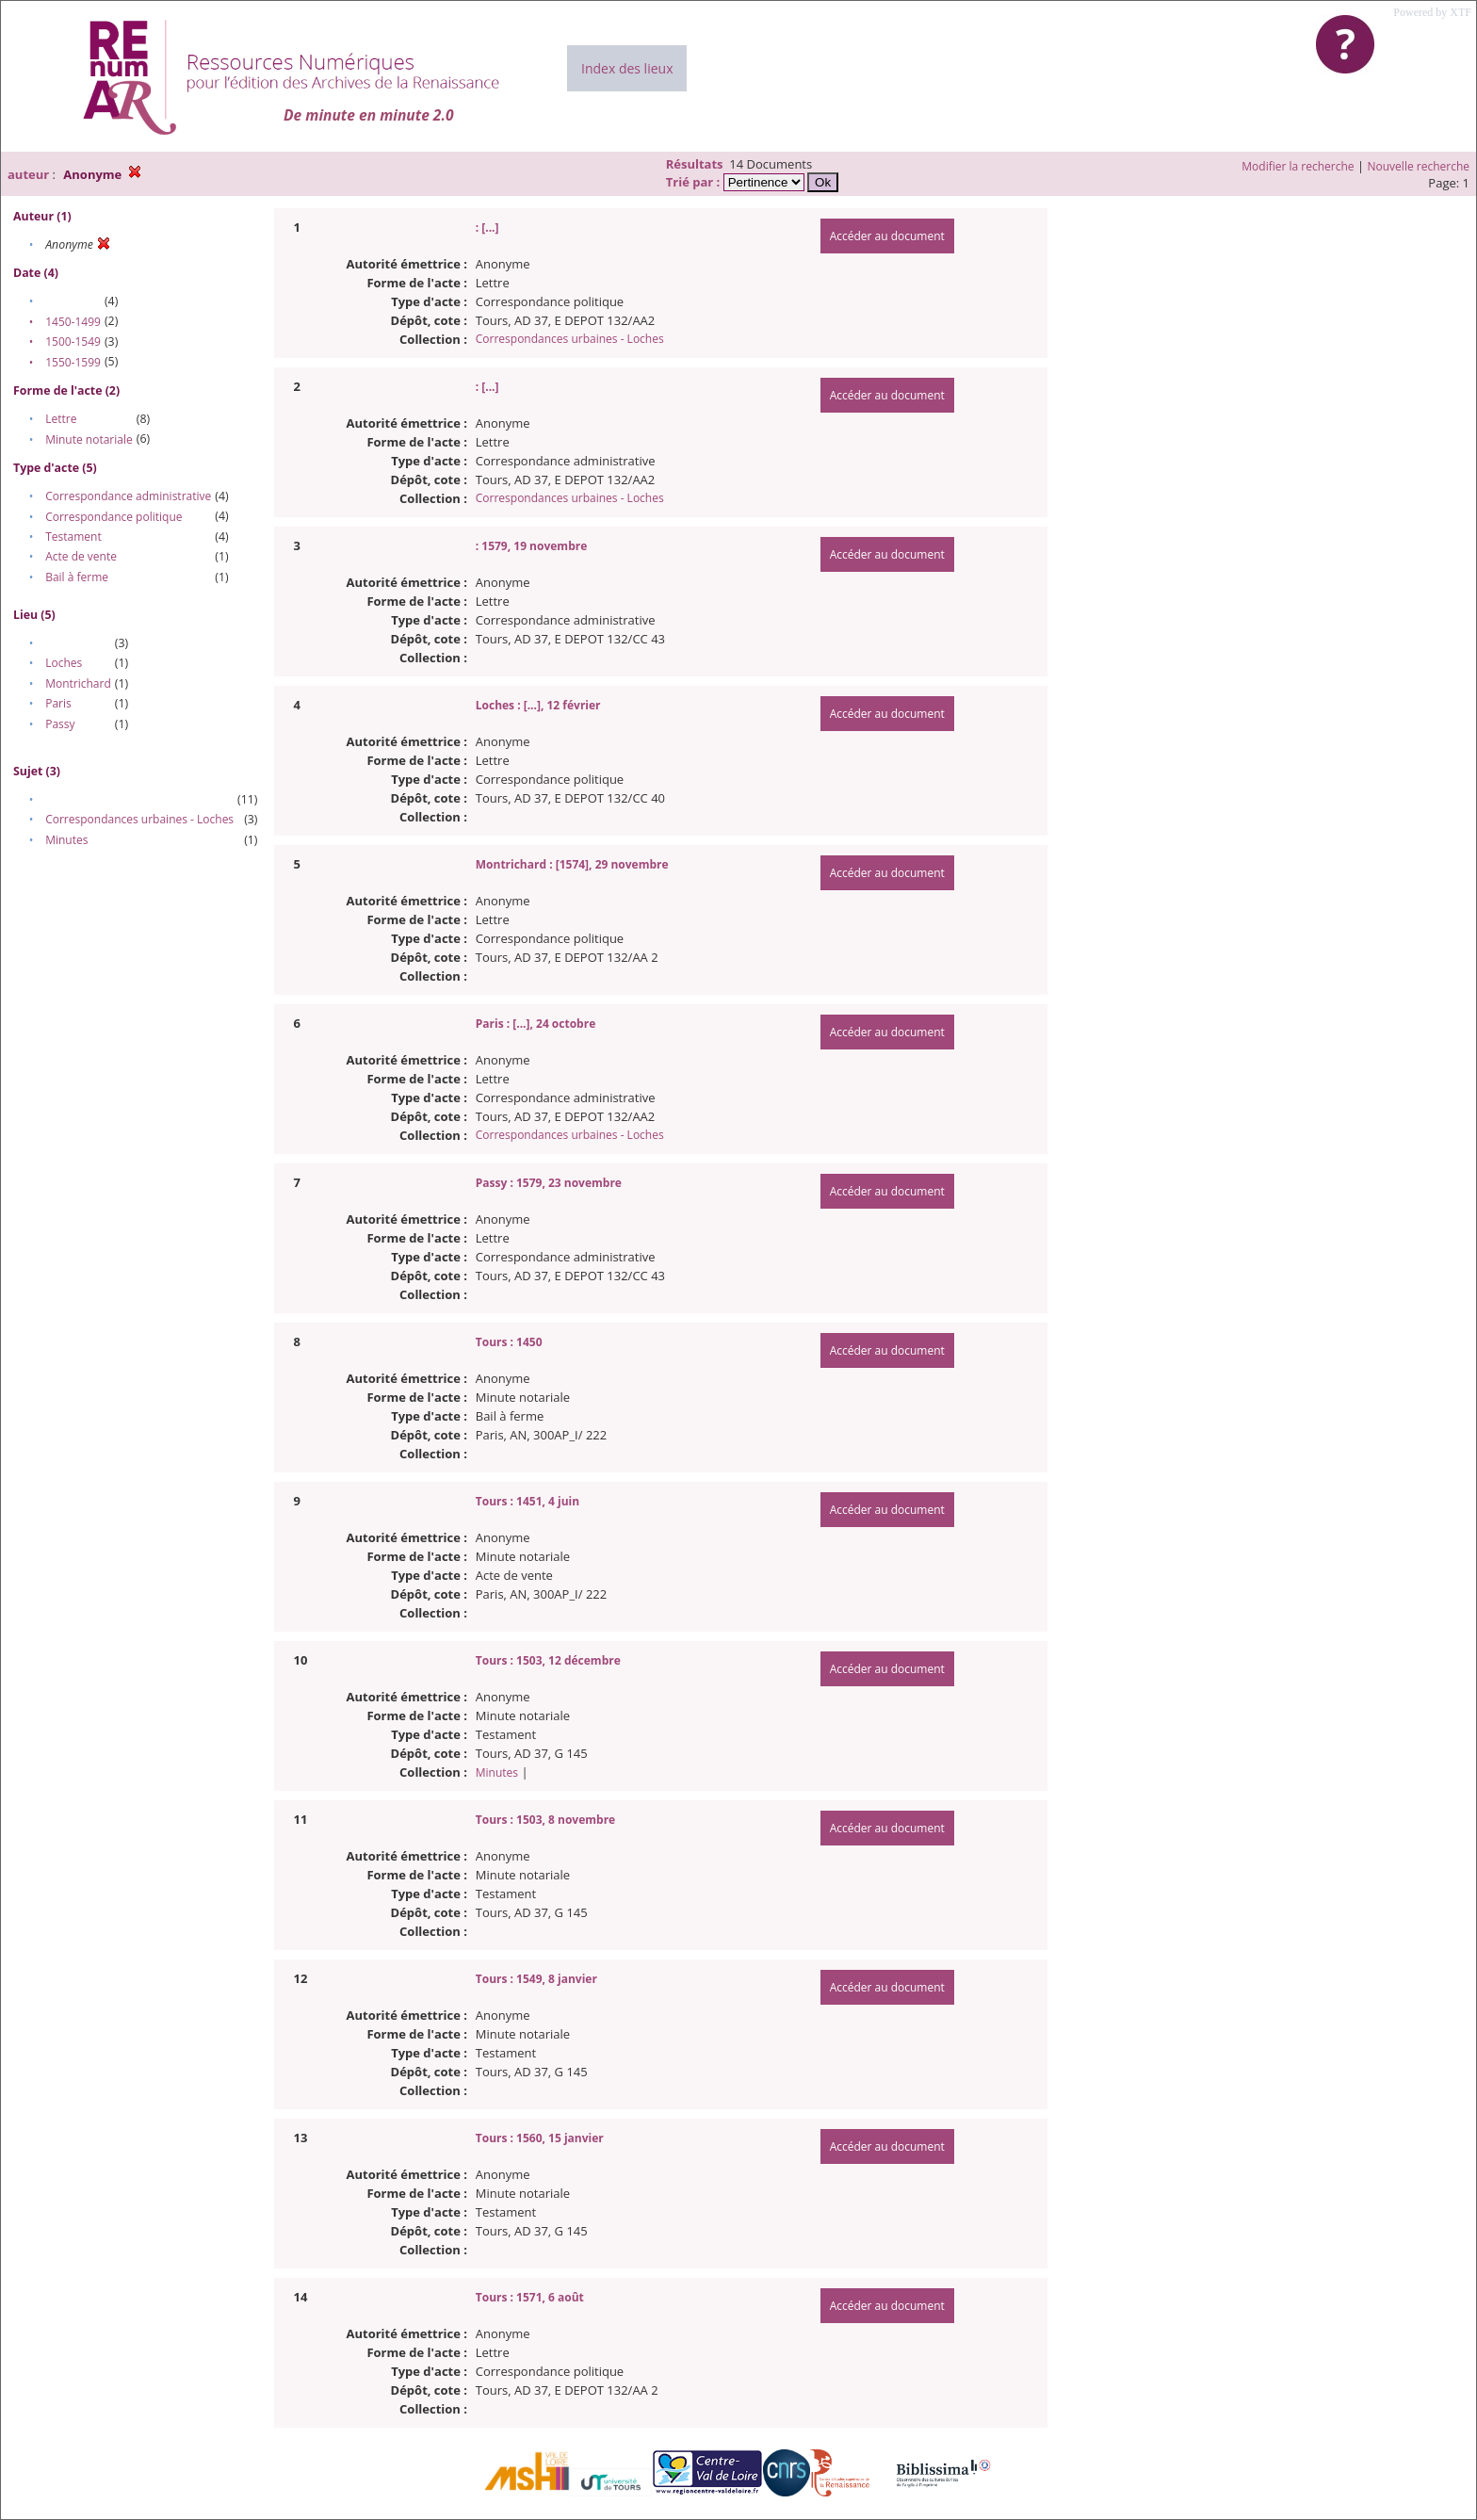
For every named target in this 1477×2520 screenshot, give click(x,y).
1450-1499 (73, 322)
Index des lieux (627, 68)
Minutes (66, 840)
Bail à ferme (76, 577)
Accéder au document (887, 236)
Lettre (60, 419)
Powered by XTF (1432, 12)
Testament (73, 536)
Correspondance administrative (128, 496)
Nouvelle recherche (1419, 166)
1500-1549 (73, 341)
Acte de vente (81, 556)
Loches (63, 663)
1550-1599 (73, 362)
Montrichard (78, 683)
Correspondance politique (113, 517)
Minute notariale (89, 439)
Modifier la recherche (1298, 166)
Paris (58, 703)
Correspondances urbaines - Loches (139, 819)
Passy (59, 724)
